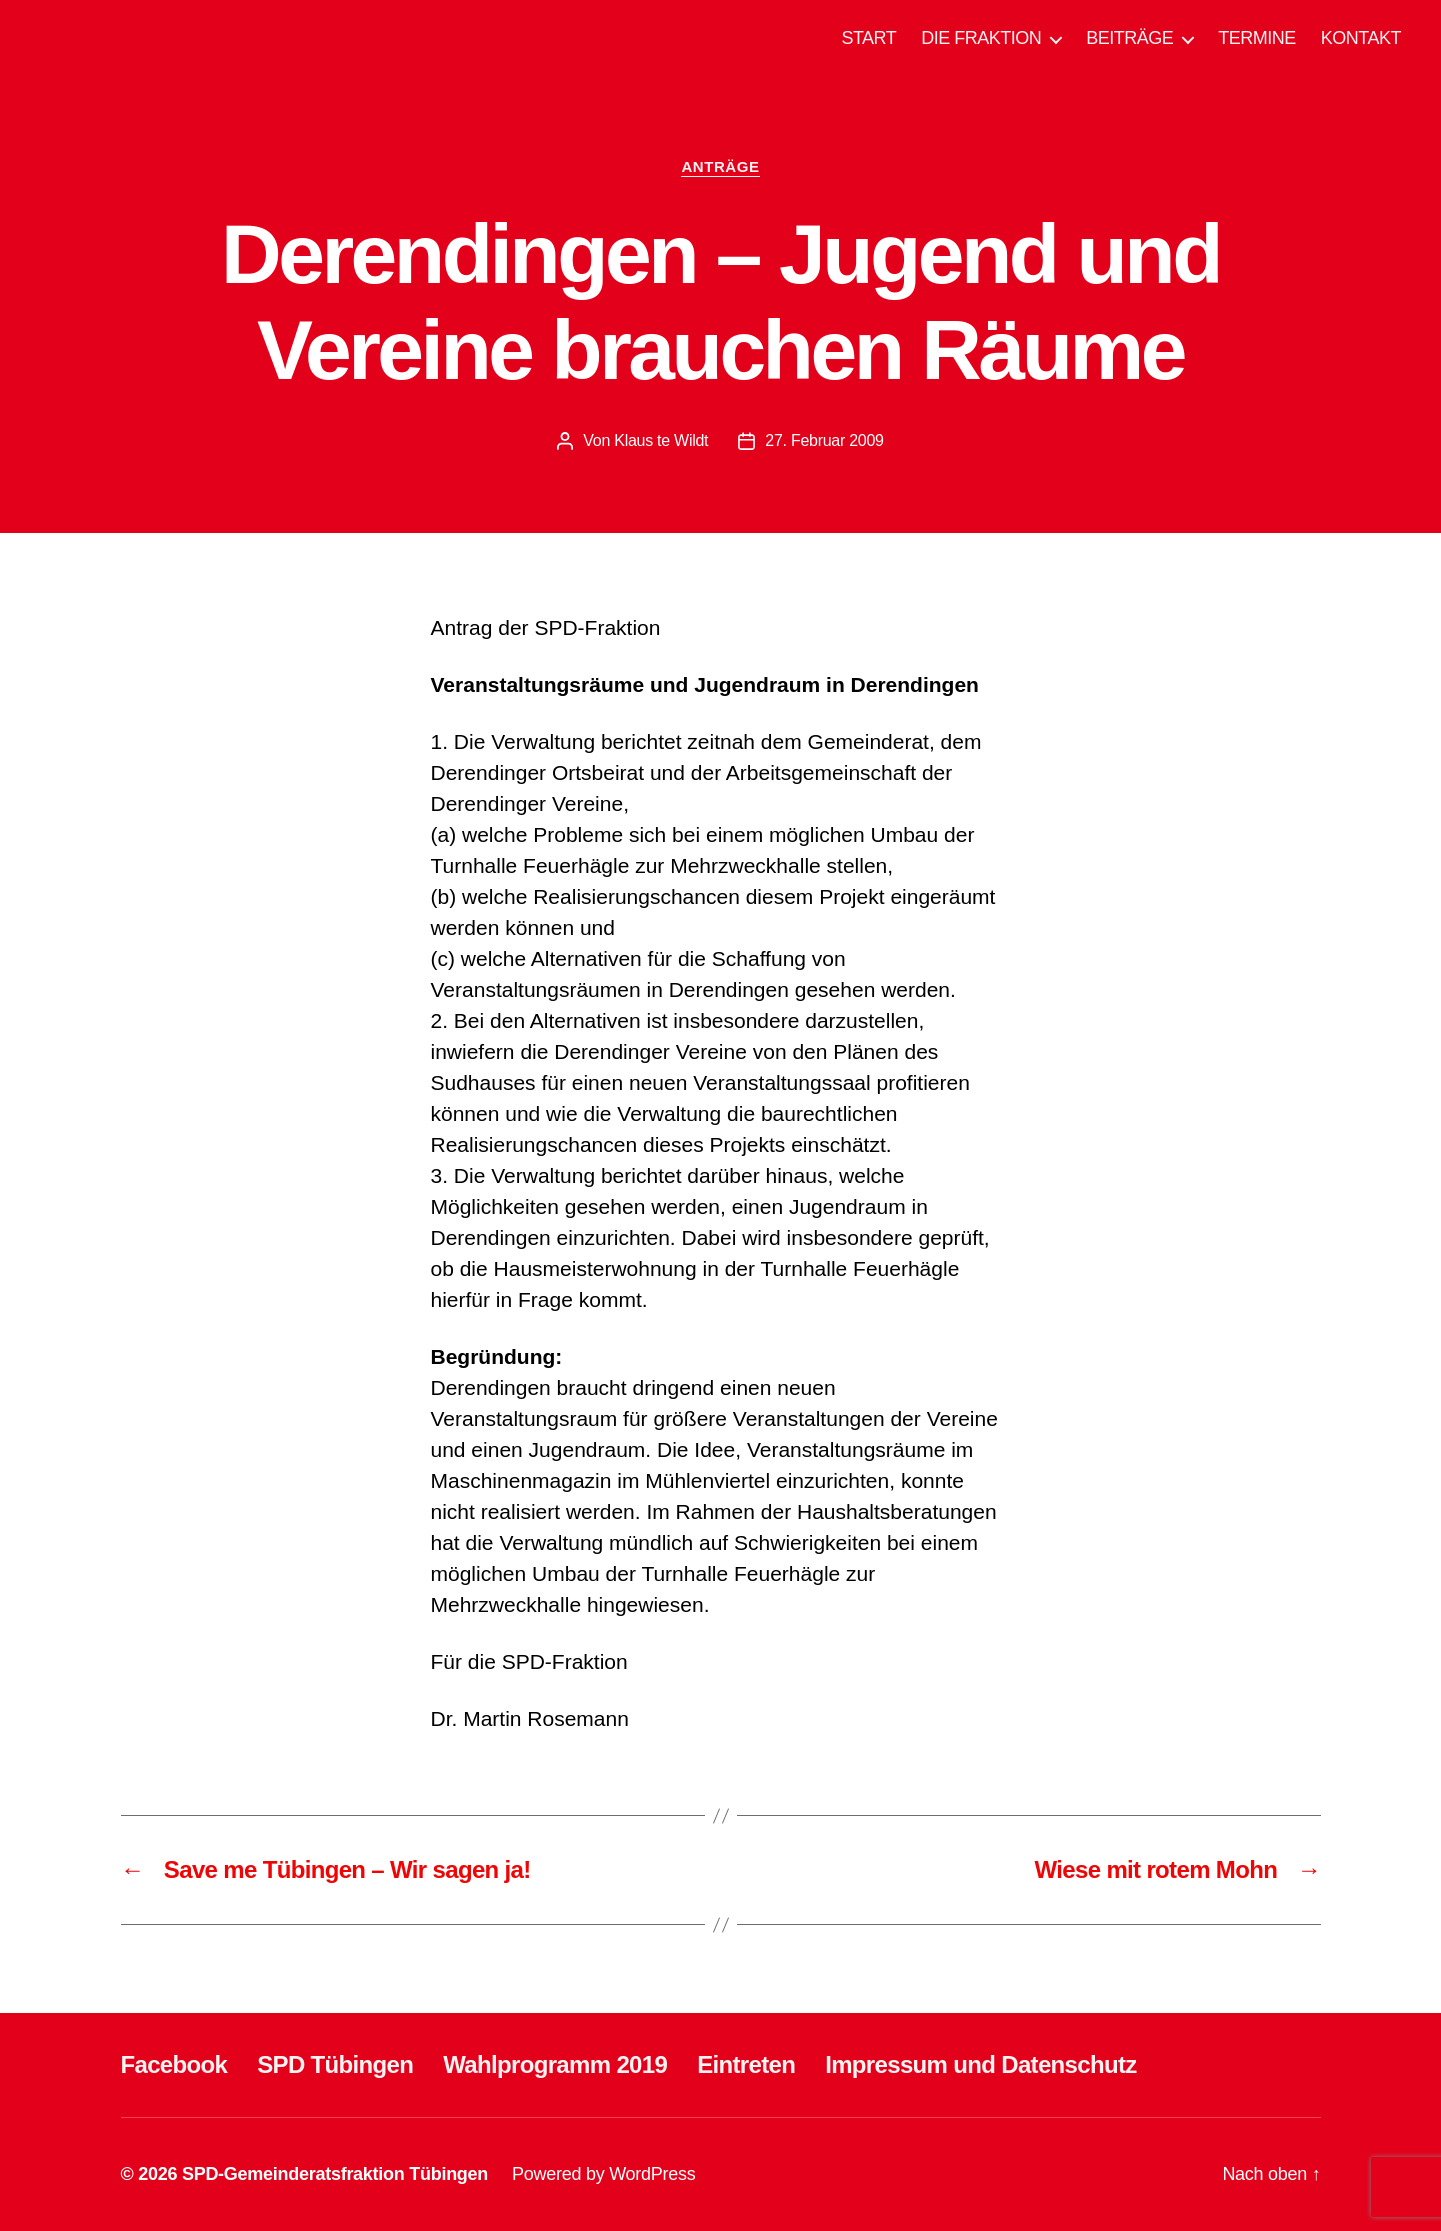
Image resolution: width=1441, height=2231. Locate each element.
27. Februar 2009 (824, 440)
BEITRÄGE (1129, 38)
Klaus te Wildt (661, 440)
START (868, 38)
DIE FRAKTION (981, 38)
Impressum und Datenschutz (980, 2064)
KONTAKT (1361, 38)
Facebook (174, 2064)
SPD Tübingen (335, 2064)
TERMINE (1257, 38)
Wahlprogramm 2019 (555, 2064)
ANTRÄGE (720, 166)
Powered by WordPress (603, 2174)
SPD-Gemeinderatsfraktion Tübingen (335, 2174)
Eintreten (746, 2064)
